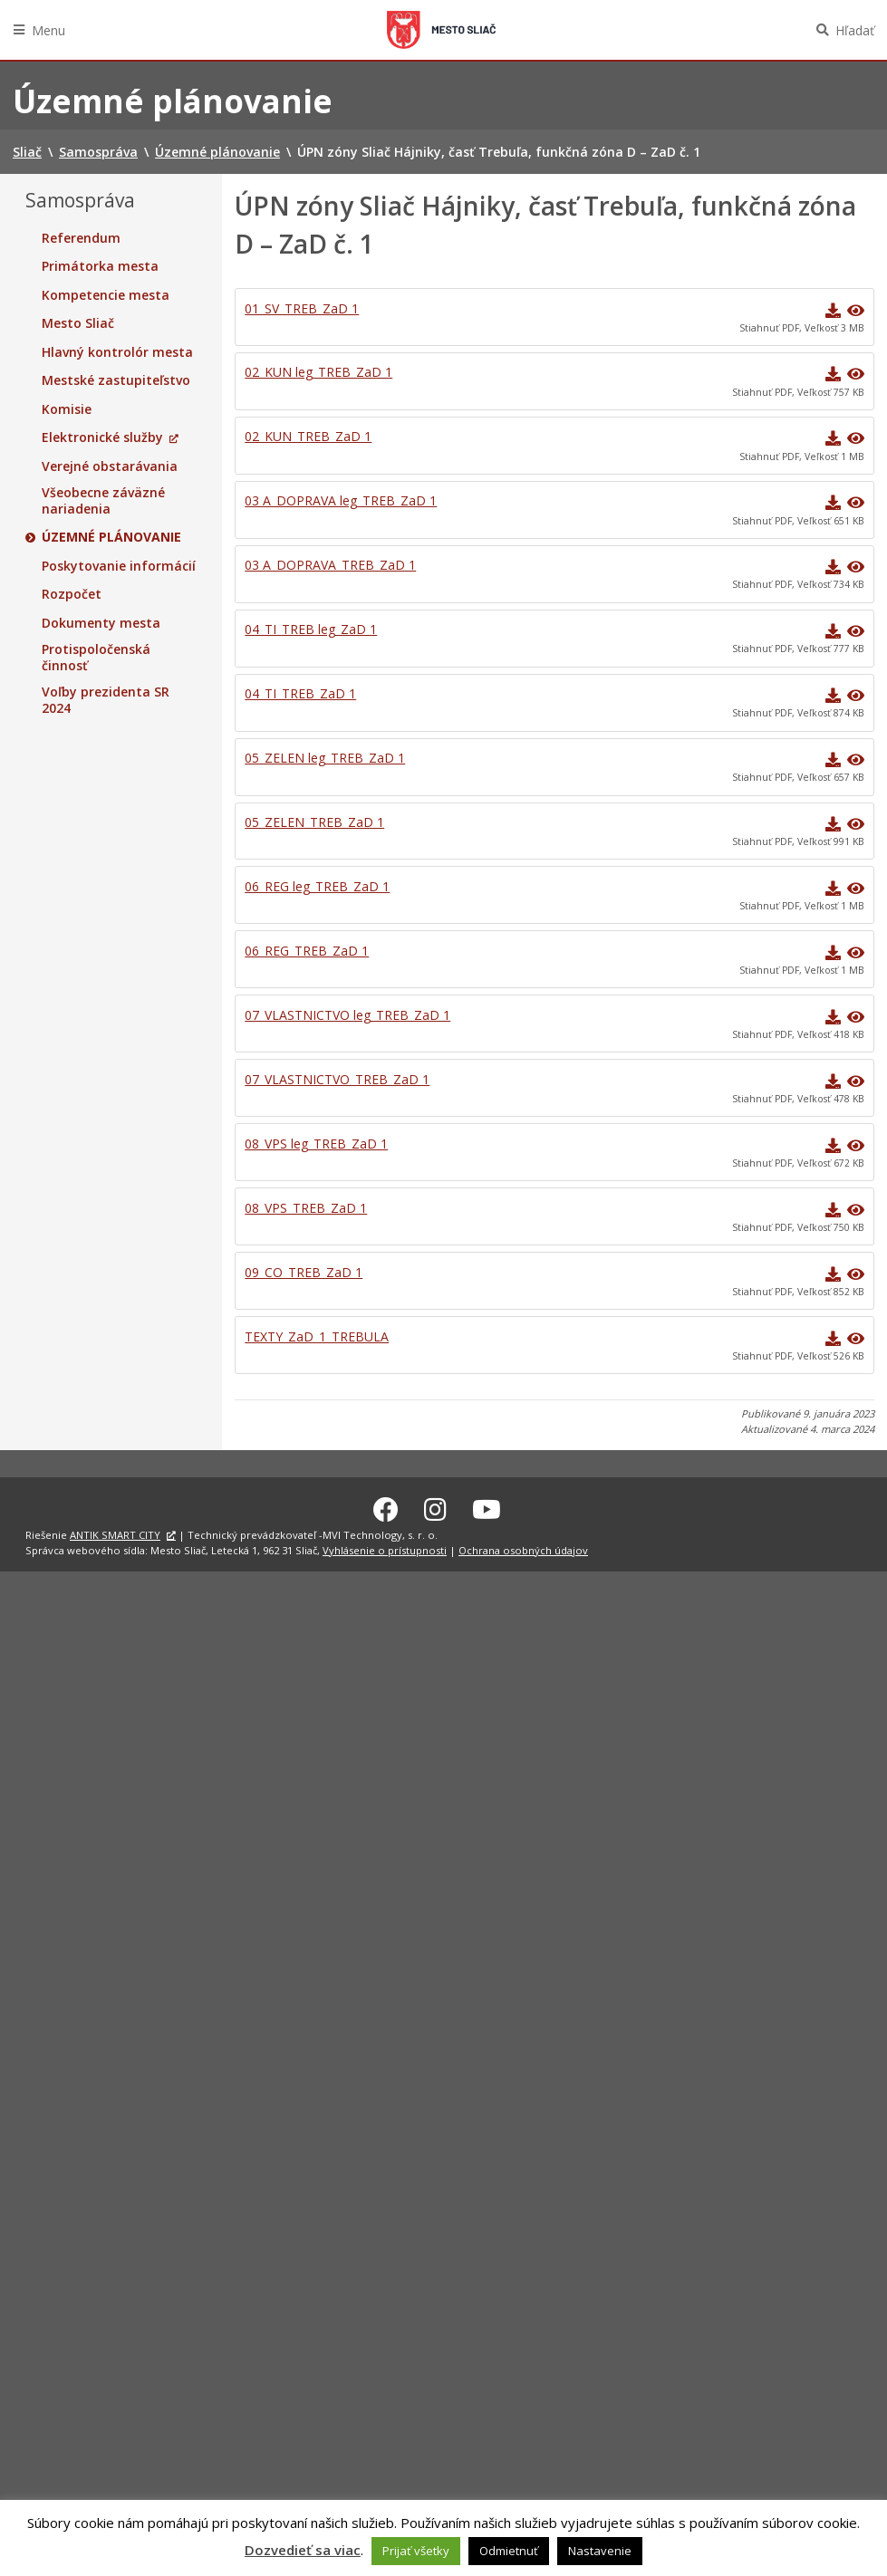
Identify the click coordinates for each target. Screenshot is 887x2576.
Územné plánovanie (111, 537)
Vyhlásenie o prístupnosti (385, 1547)
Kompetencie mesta (105, 295)
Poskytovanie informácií (119, 566)
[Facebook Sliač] (386, 1507)
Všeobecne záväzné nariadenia (103, 500)
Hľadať (854, 30)
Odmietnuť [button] (508, 2550)
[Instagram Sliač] (435, 1507)
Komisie (67, 409)
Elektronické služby (102, 437)
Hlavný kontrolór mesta (117, 352)
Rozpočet (71, 594)
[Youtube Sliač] (486, 1507)
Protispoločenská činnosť (96, 657)
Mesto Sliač (78, 323)
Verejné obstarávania (110, 466)
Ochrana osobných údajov (523, 1547)
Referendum (81, 238)
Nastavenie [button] (600, 2550)
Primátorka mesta (100, 266)
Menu (48, 30)
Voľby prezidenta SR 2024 (105, 700)
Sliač (441, 29)
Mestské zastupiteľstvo (116, 380)
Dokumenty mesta (101, 623)
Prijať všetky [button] (415, 2550)
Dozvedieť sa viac (303, 2550)
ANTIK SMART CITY (115, 1533)
